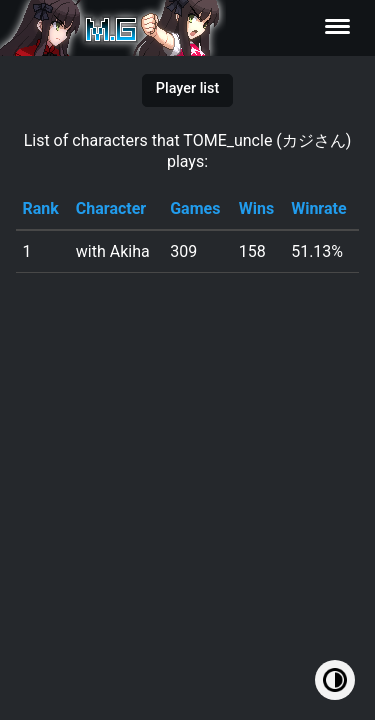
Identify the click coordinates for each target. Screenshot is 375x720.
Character (111, 208)
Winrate (318, 208)
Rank (40, 208)
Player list (187, 88)
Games (195, 208)
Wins (256, 208)
